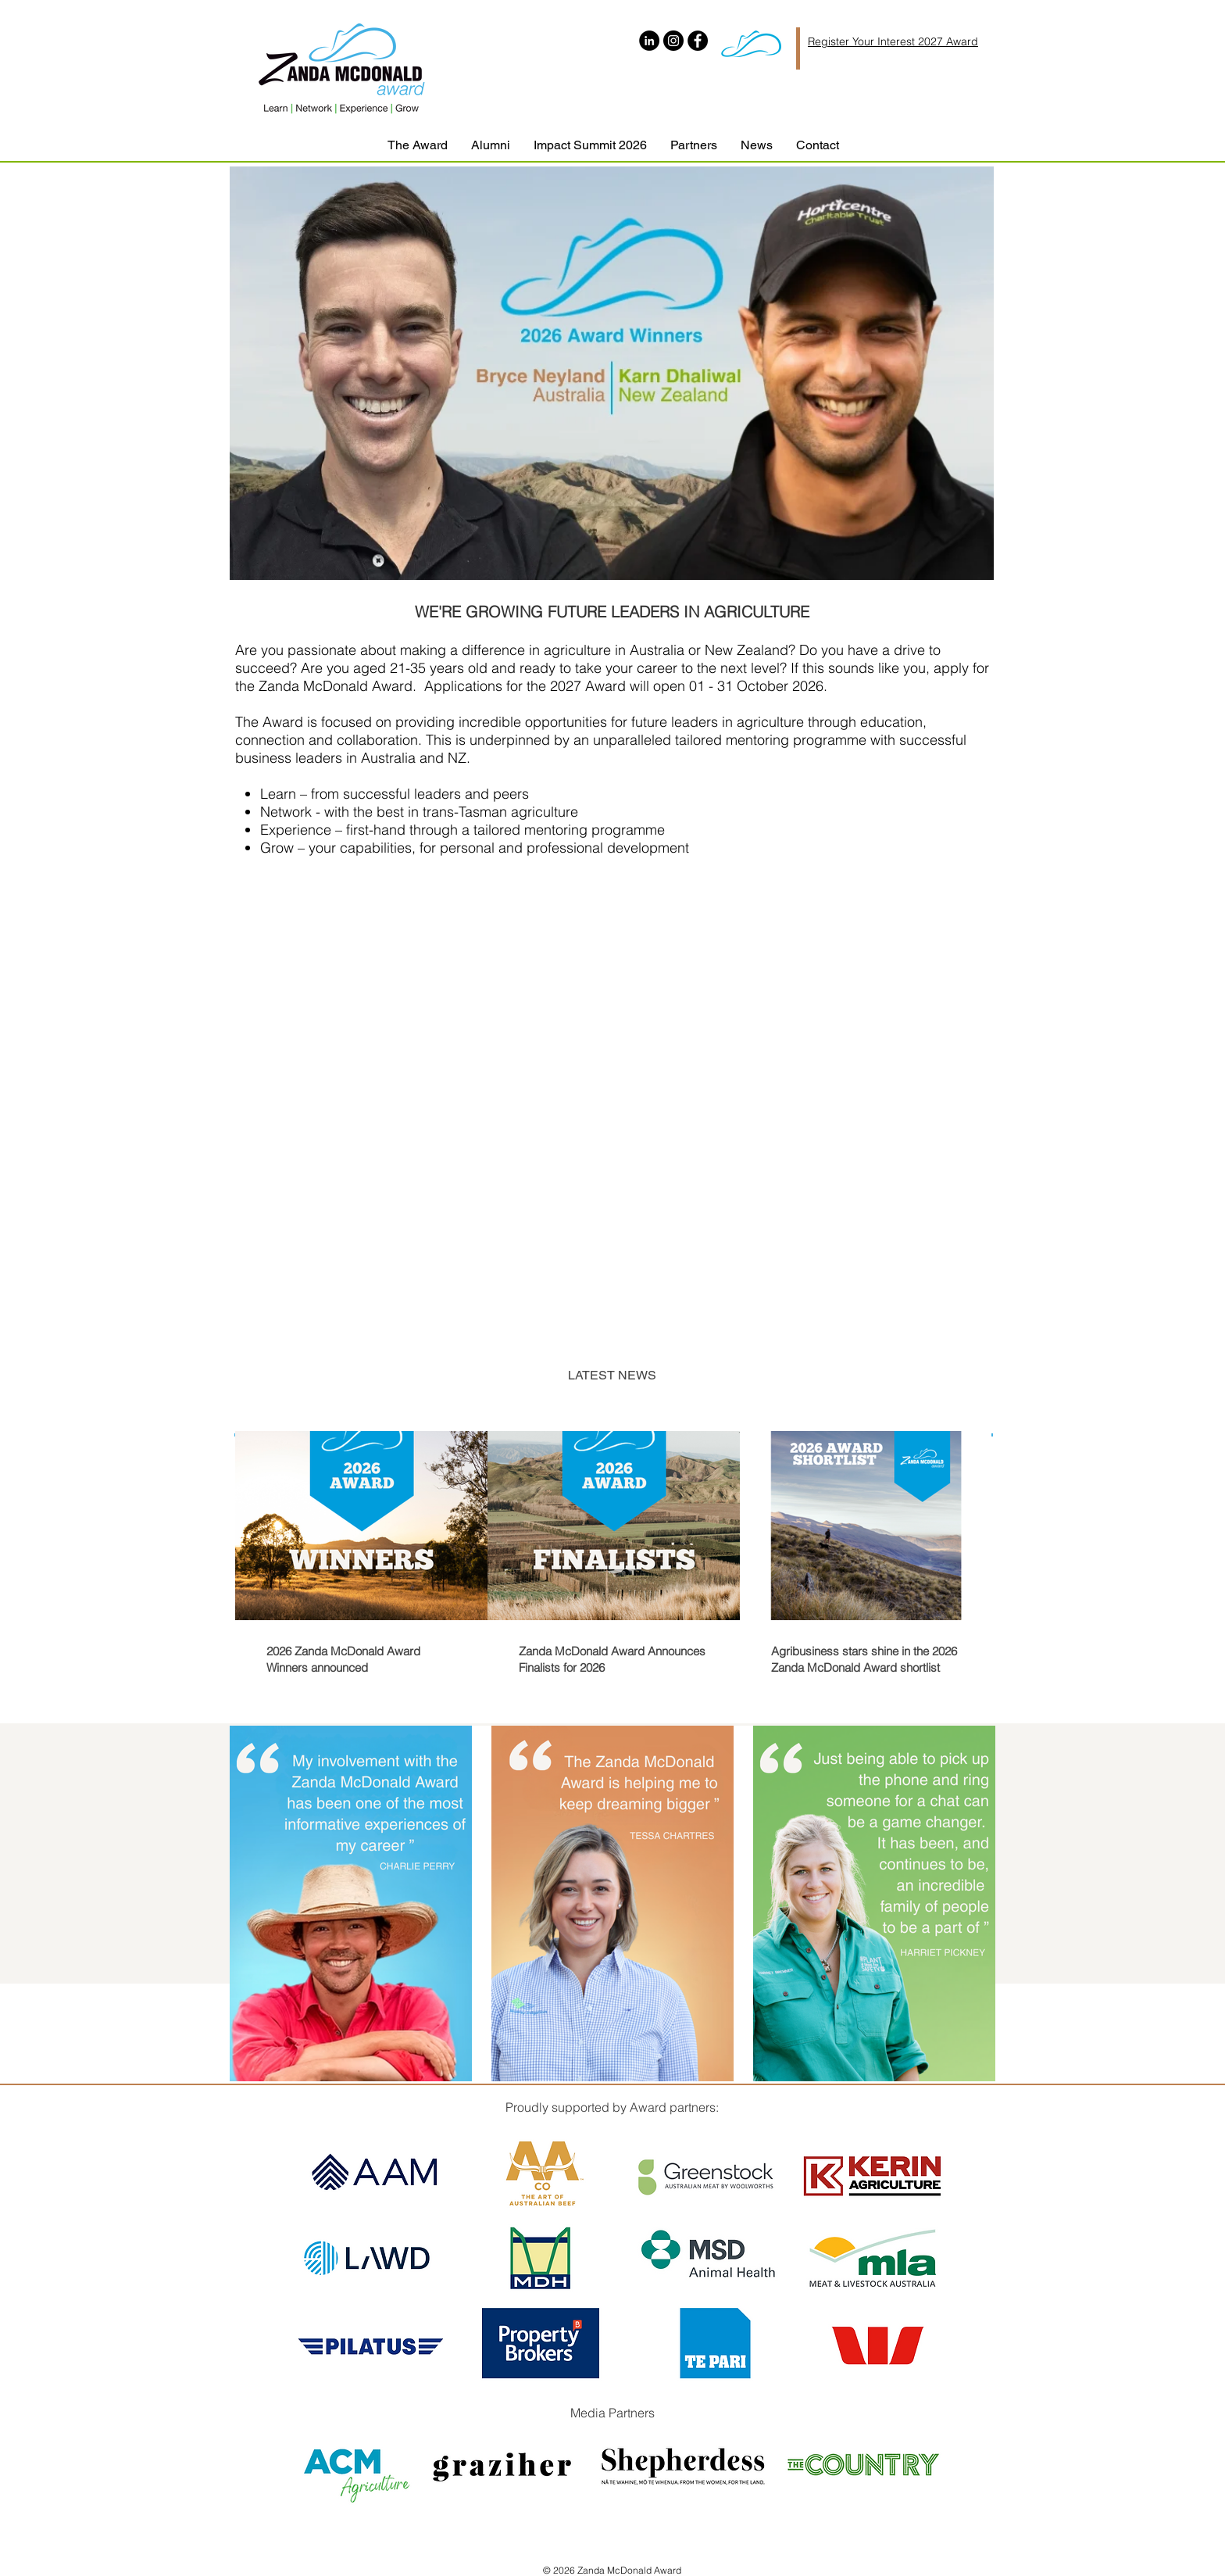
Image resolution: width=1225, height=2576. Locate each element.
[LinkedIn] (649, 40)
